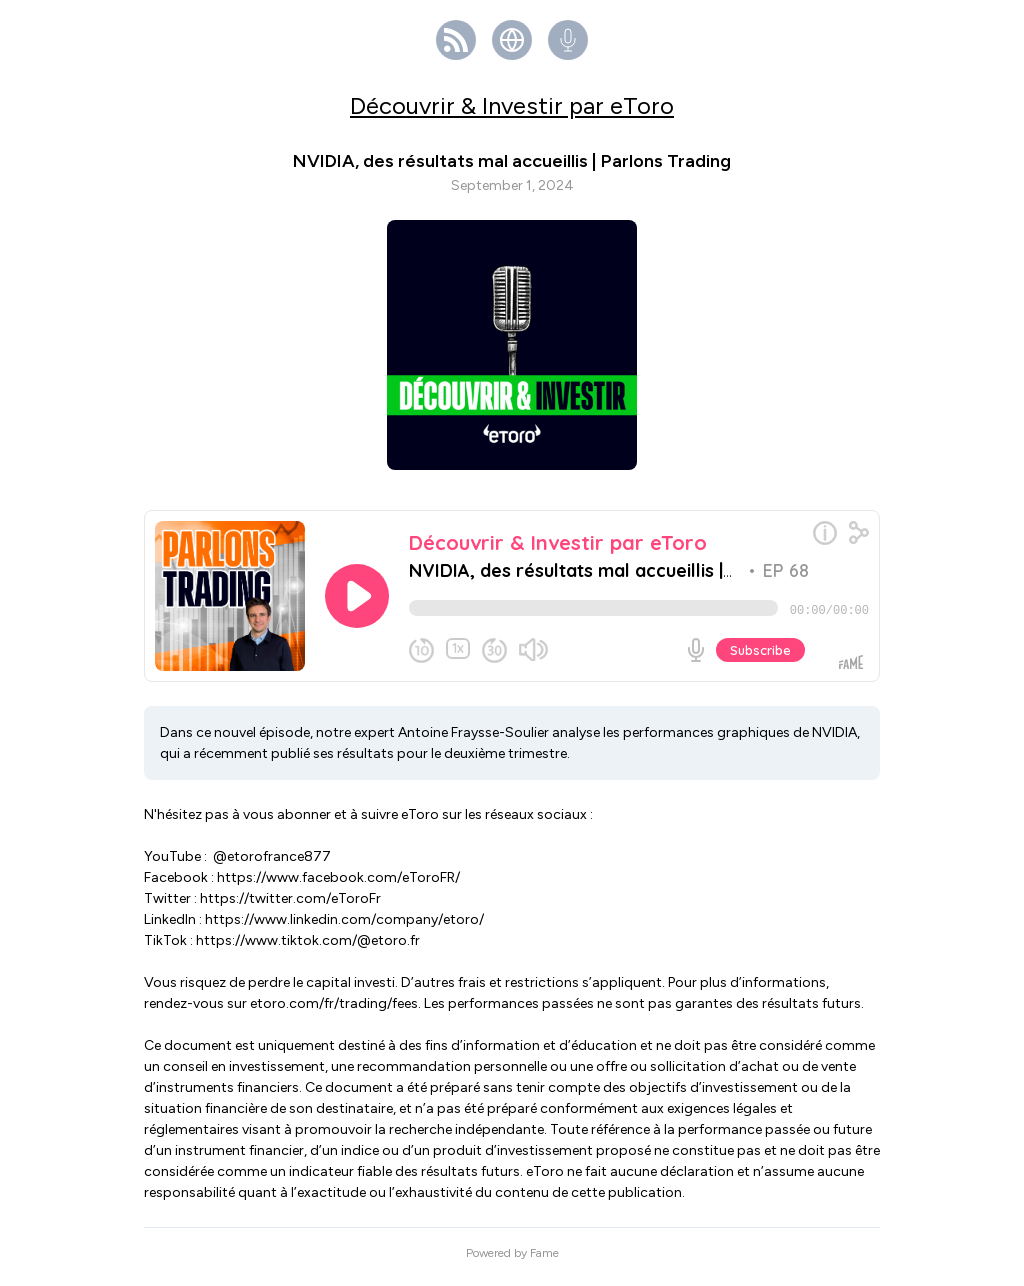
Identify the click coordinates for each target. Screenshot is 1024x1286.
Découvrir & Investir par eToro (512, 105)
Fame (544, 1261)
